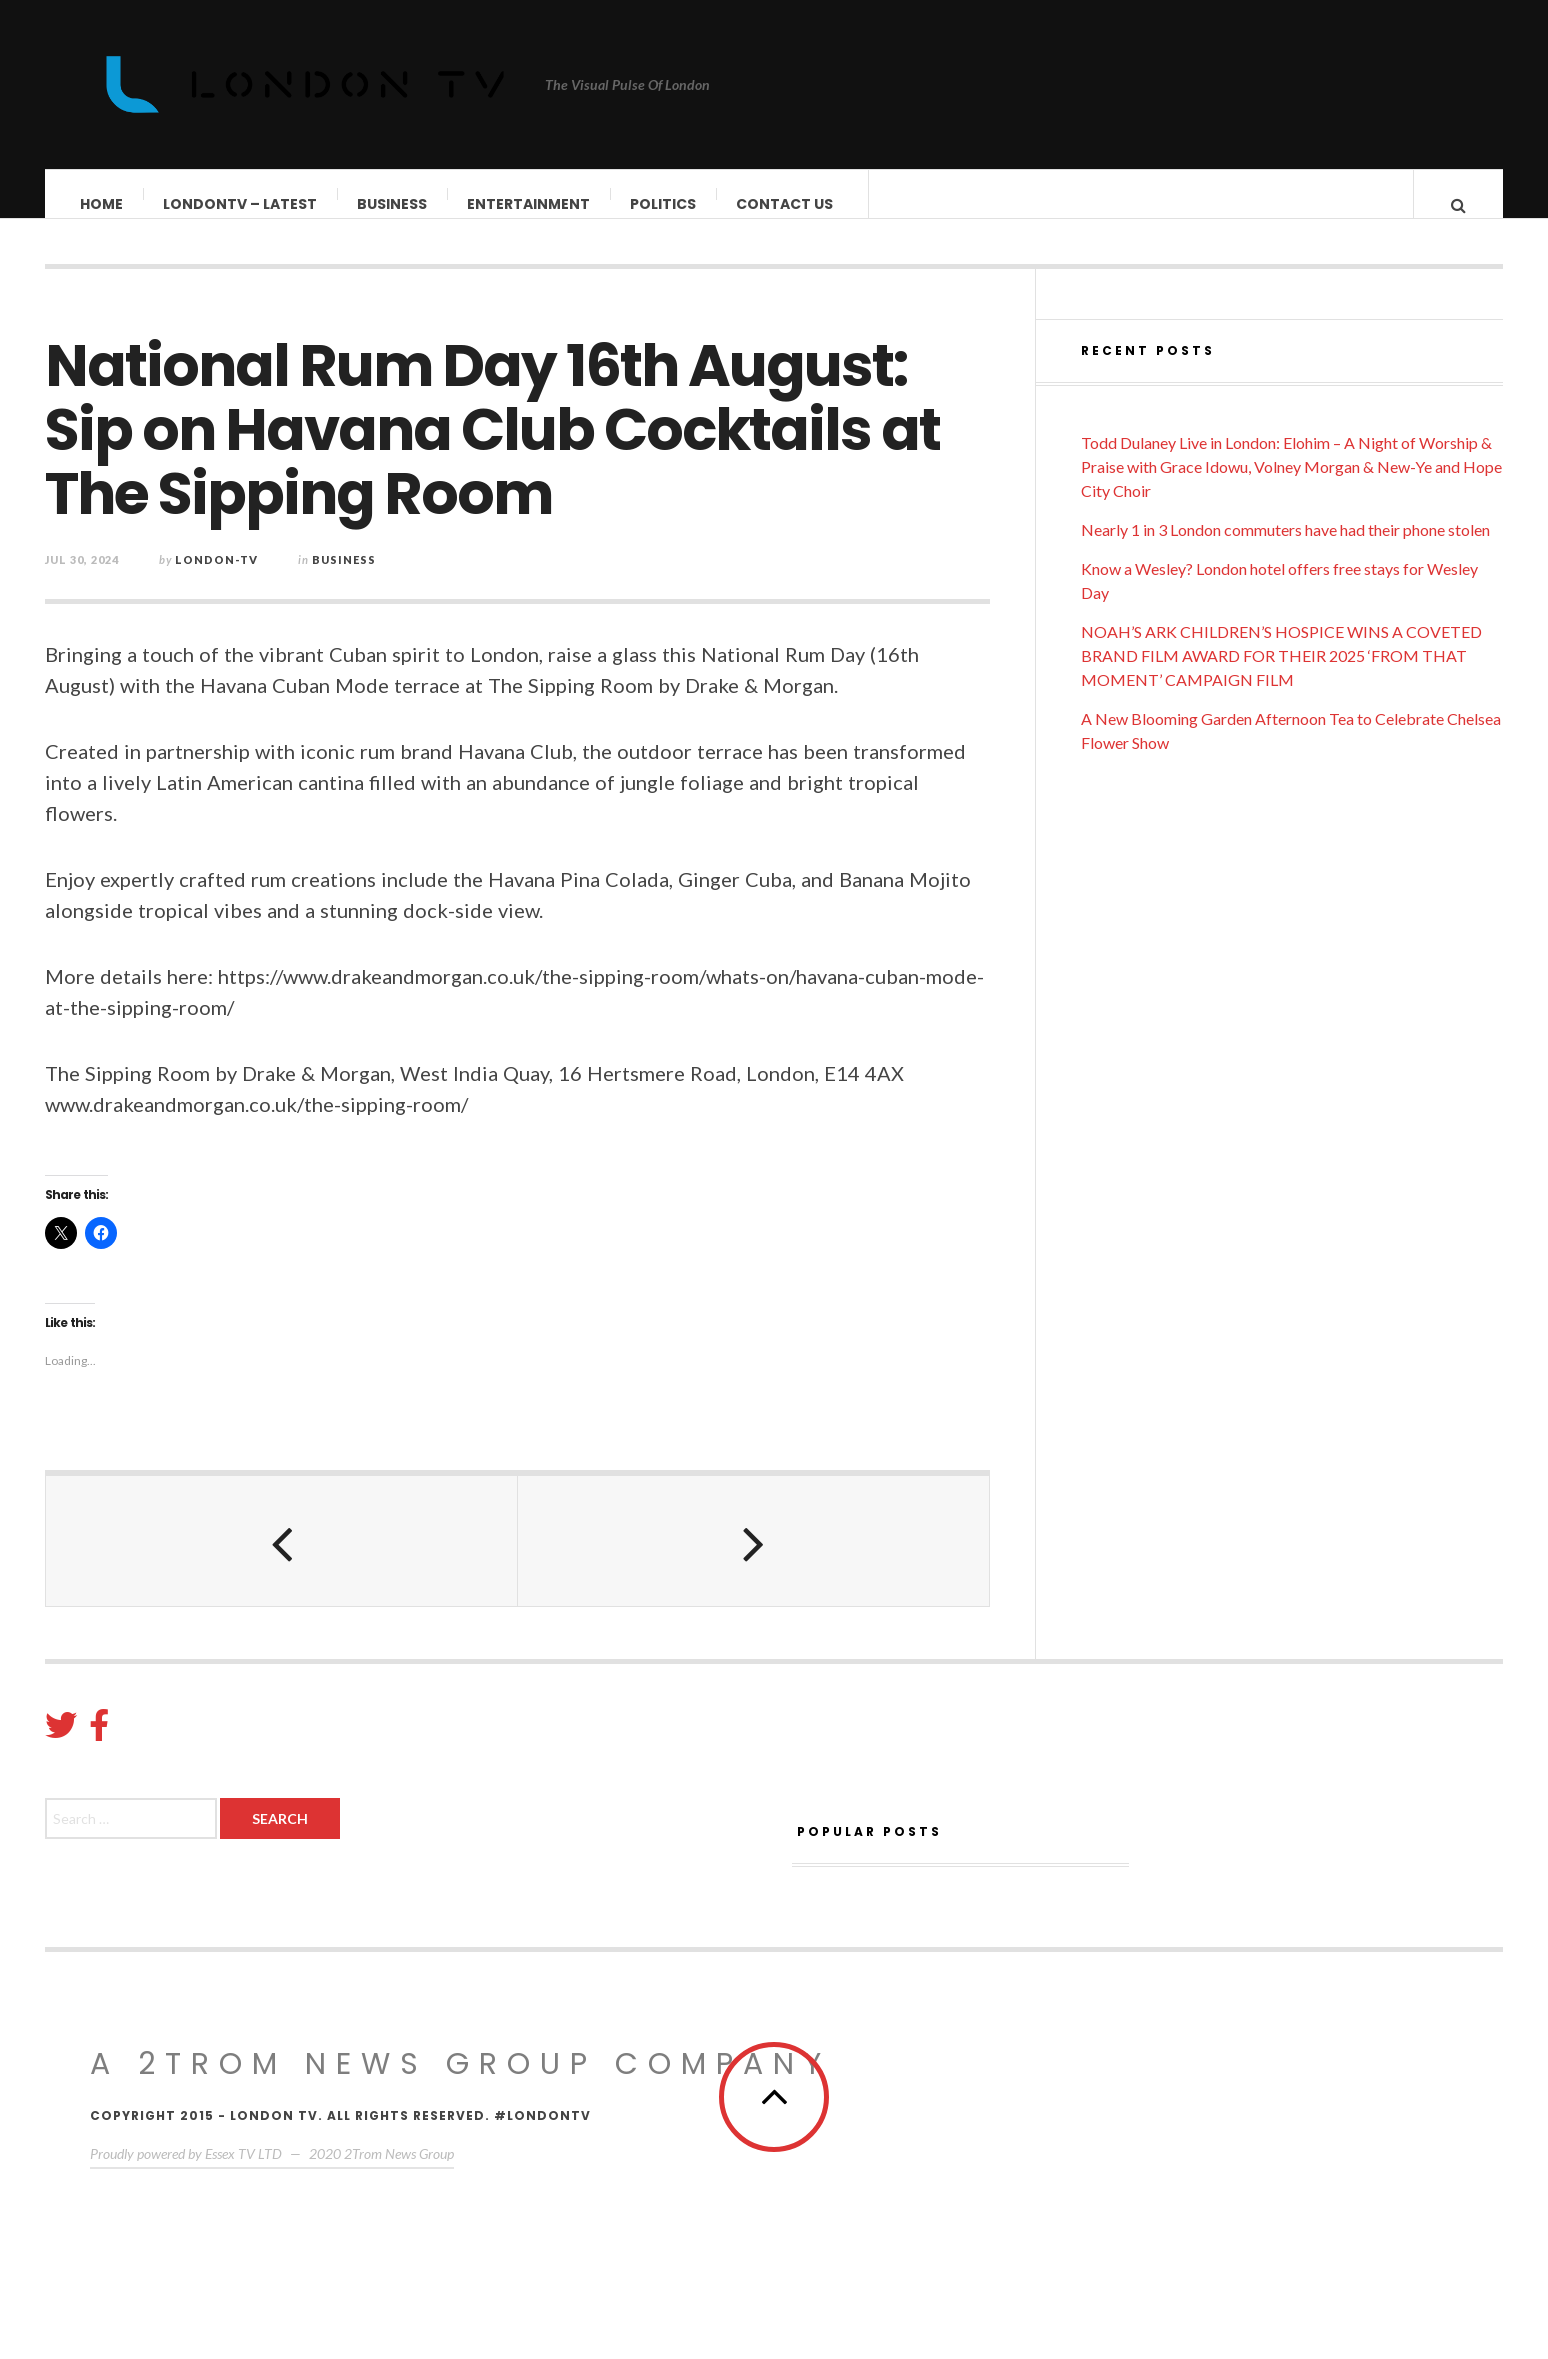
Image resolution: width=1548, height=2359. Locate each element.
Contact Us (785, 204)
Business (393, 204)
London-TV (216, 579)
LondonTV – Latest (241, 204)
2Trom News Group (399, 2173)
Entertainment (529, 204)
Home (102, 204)
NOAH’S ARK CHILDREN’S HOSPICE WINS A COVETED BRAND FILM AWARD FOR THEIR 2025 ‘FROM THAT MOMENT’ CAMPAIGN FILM (1281, 675)
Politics (664, 204)
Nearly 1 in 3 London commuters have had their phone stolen (1285, 549)
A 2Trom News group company (460, 2084)
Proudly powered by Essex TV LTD (186, 2173)
